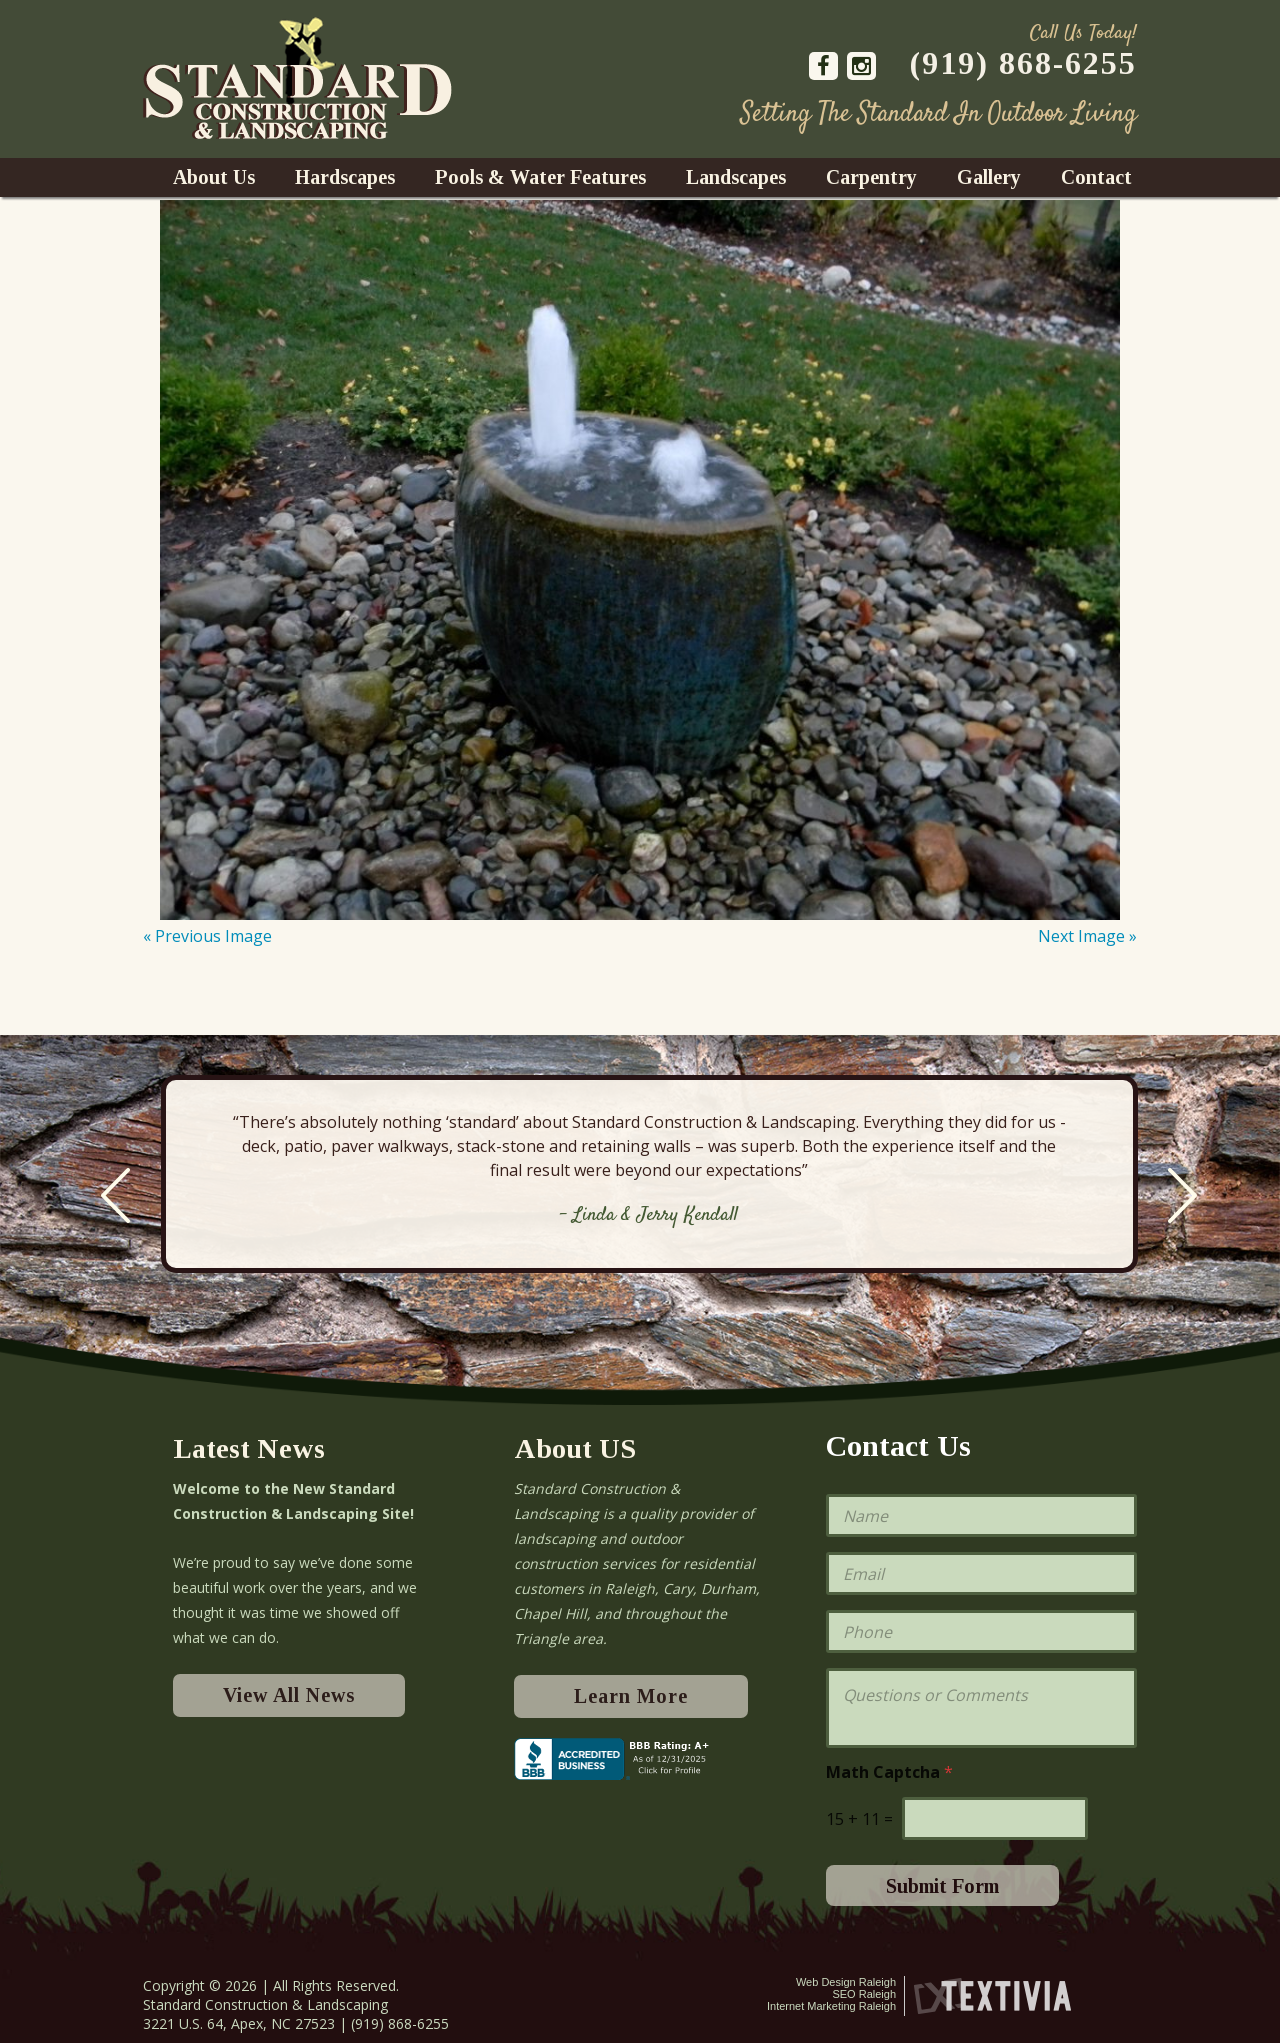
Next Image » (1087, 936)
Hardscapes (345, 177)
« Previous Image (207, 936)
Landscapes (736, 177)
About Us (214, 177)
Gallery (989, 177)
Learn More (631, 1696)
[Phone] (981, 1631)
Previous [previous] (115, 1195)
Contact (1096, 177)
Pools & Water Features (540, 177)
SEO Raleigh (864, 1994)
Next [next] (1182, 1195)
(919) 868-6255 (1023, 63)
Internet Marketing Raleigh (831, 2006)
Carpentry (871, 177)
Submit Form (942, 1886)
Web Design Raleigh (846, 1982)
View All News (289, 1695)
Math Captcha (889, 1772)
